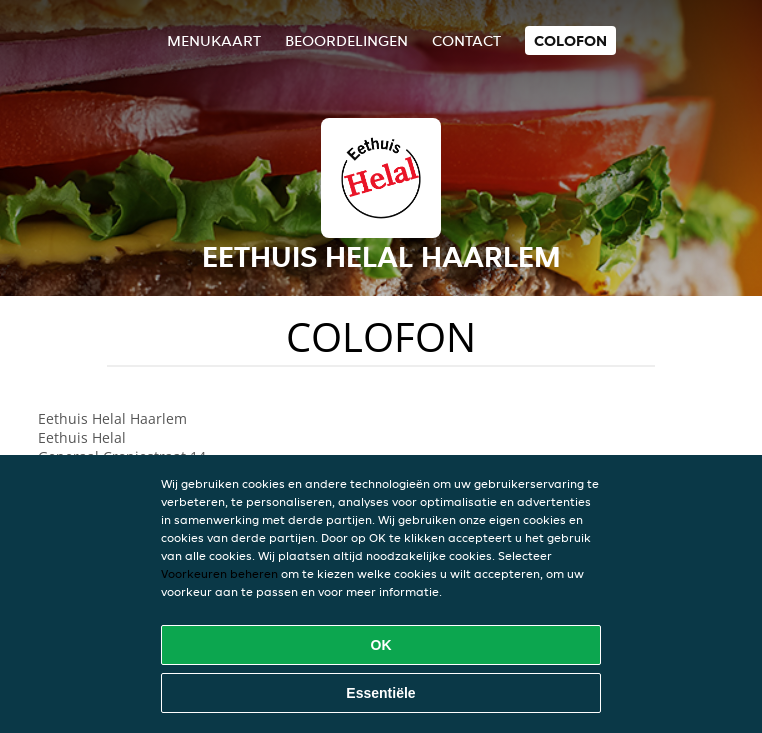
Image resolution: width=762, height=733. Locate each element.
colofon (570, 40)
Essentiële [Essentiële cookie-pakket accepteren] (380, 693)
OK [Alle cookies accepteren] (381, 645)
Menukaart (214, 40)
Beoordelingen (346, 40)
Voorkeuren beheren (219, 573)
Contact (466, 40)
